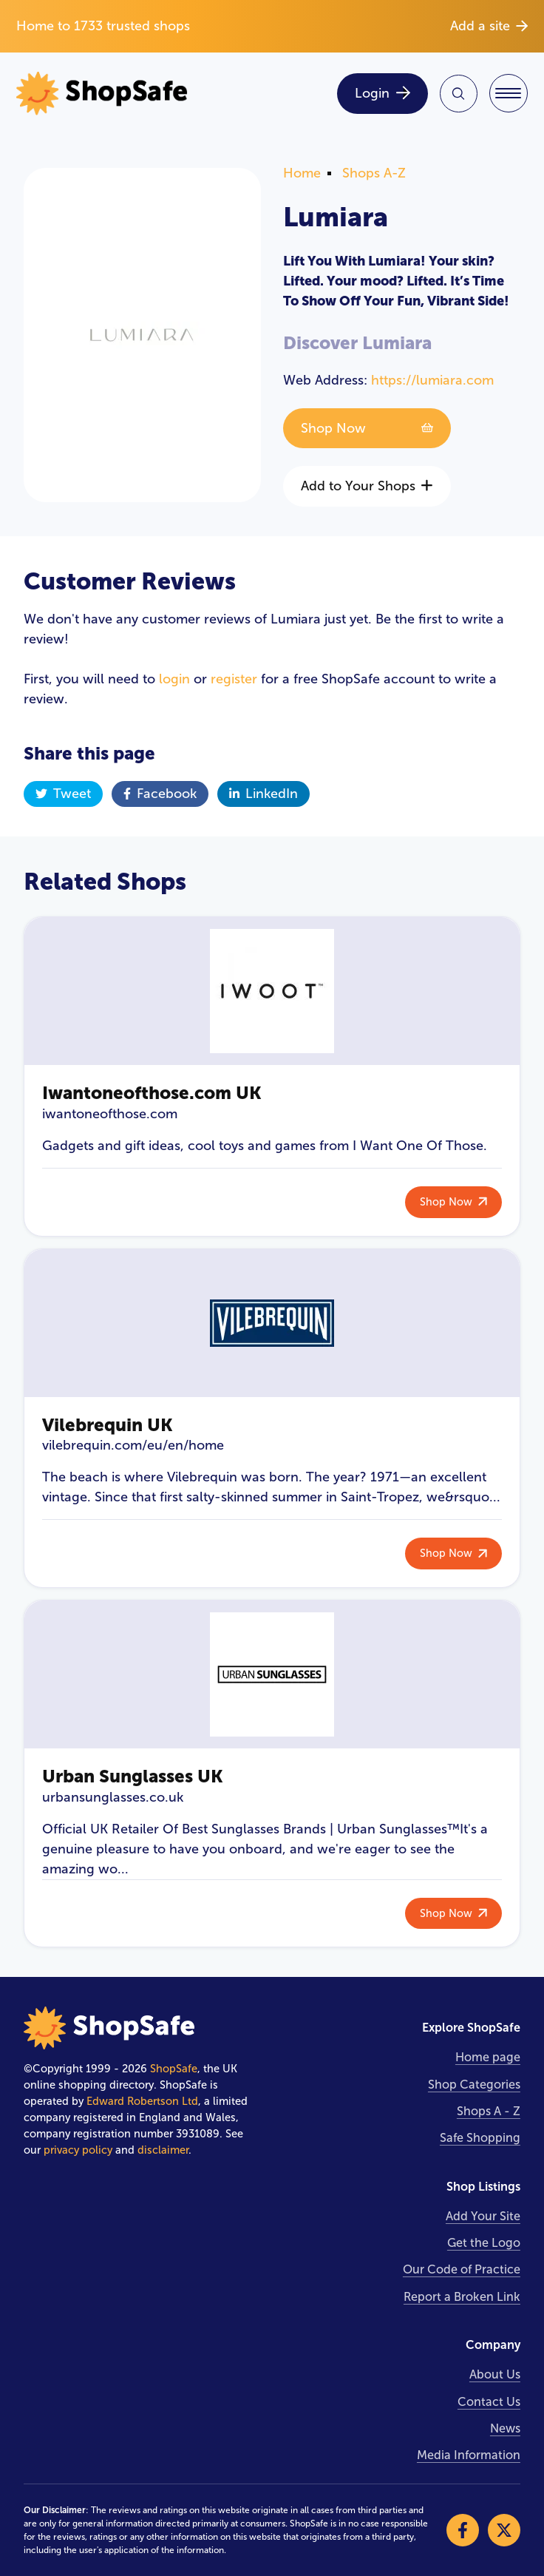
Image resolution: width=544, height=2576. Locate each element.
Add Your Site (483, 2216)
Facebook (160, 793)
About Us (494, 2374)
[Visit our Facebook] (462, 2530)
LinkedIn (263, 793)
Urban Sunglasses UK (132, 1776)
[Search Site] (458, 93)
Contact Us (489, 2402)
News (505, 2428)
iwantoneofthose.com (109, 1113)
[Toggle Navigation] (508, 93)
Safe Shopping (480, 2138)
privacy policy (78, 2150)
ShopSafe (173, 2069)
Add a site (489, 25)
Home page (487, 2057)
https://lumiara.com (432, 380)
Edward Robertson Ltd (142, 2101)
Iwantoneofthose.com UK (152, 1093)
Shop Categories (474, 2084)
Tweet (63, 793)
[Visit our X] (504, 2530)
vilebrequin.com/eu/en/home (133, 1445)
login (174, 679)
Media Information (468, 2455)
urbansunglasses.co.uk (112, 1797)
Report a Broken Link (462, 2297)
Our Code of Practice (461, 2269)
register (234, 679)
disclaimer (162, 2150)
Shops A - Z (488, 2111)
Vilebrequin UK (107, 1425)
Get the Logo (483, 2243)
